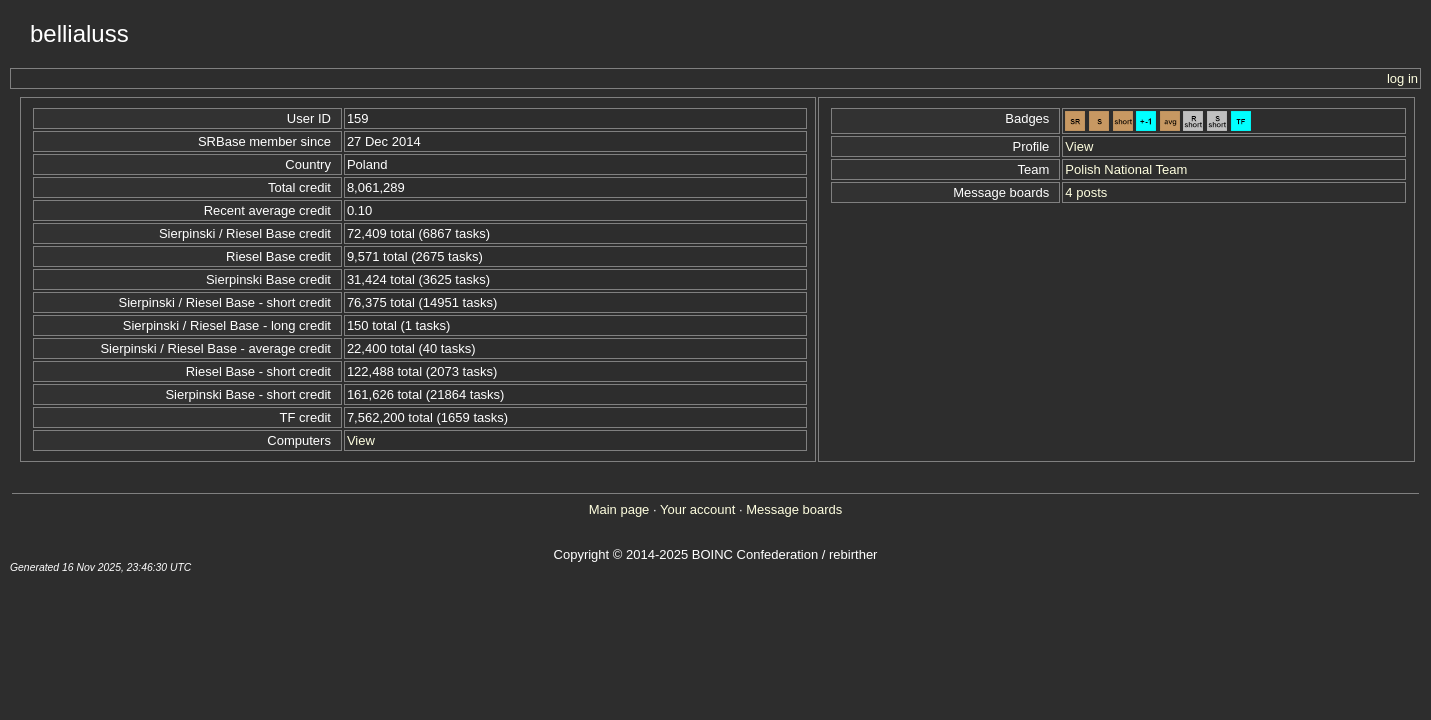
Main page (619, 509)
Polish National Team (1126, 169)
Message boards (794, 509)
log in (1402, 78)
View (361, 440)
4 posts (1086, 192)
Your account (697, 509)
